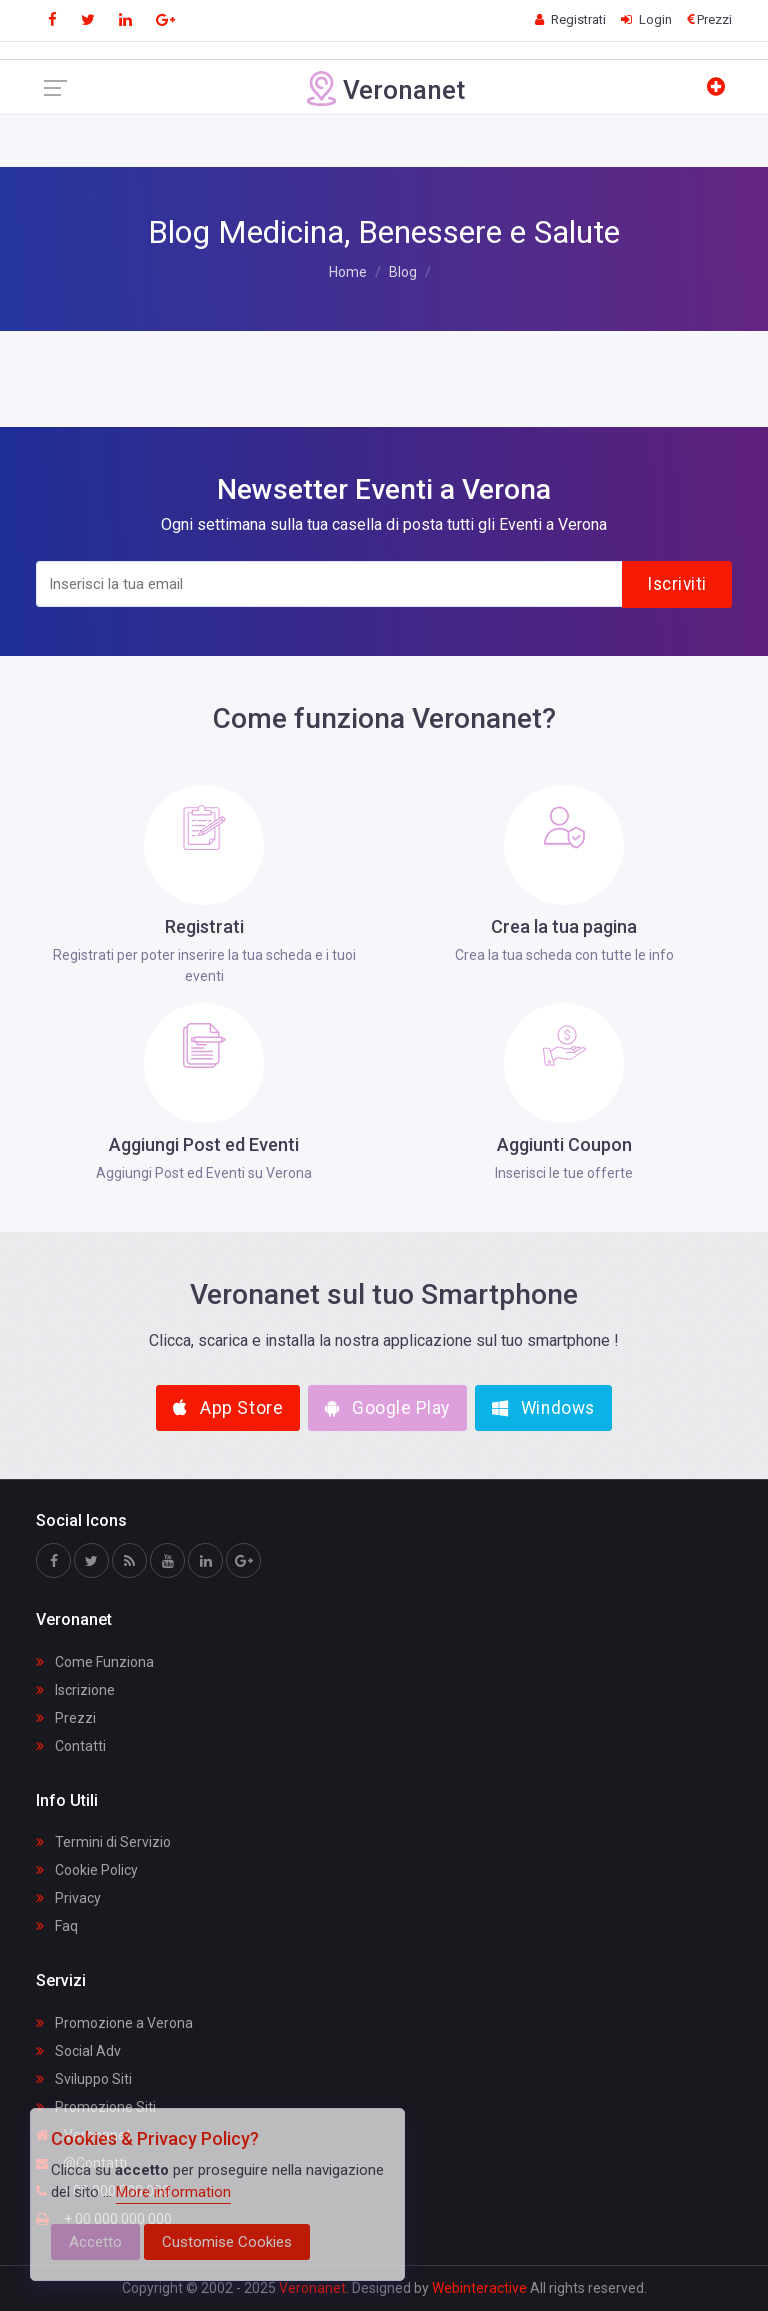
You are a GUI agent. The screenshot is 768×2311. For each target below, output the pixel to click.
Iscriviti (677, 584)
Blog (403, 272)
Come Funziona (95, 1662)
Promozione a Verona (114, 2023)
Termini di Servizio (103, 1842)
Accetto (95, 2242)
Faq (57, 1926)
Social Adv (78, 2051)
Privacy (68, 1898)
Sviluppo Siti (84, 2079)
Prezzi (66, 1718)
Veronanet (312, 2288)
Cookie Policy (87, 1870)
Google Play (387, 1408)
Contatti (71, 1746)
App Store (228, 1408)
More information (173, 2192)
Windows (543, 1408)
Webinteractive (481, 2288)
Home (348, 272)
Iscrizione (75, 1690)
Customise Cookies (227, 2242)
